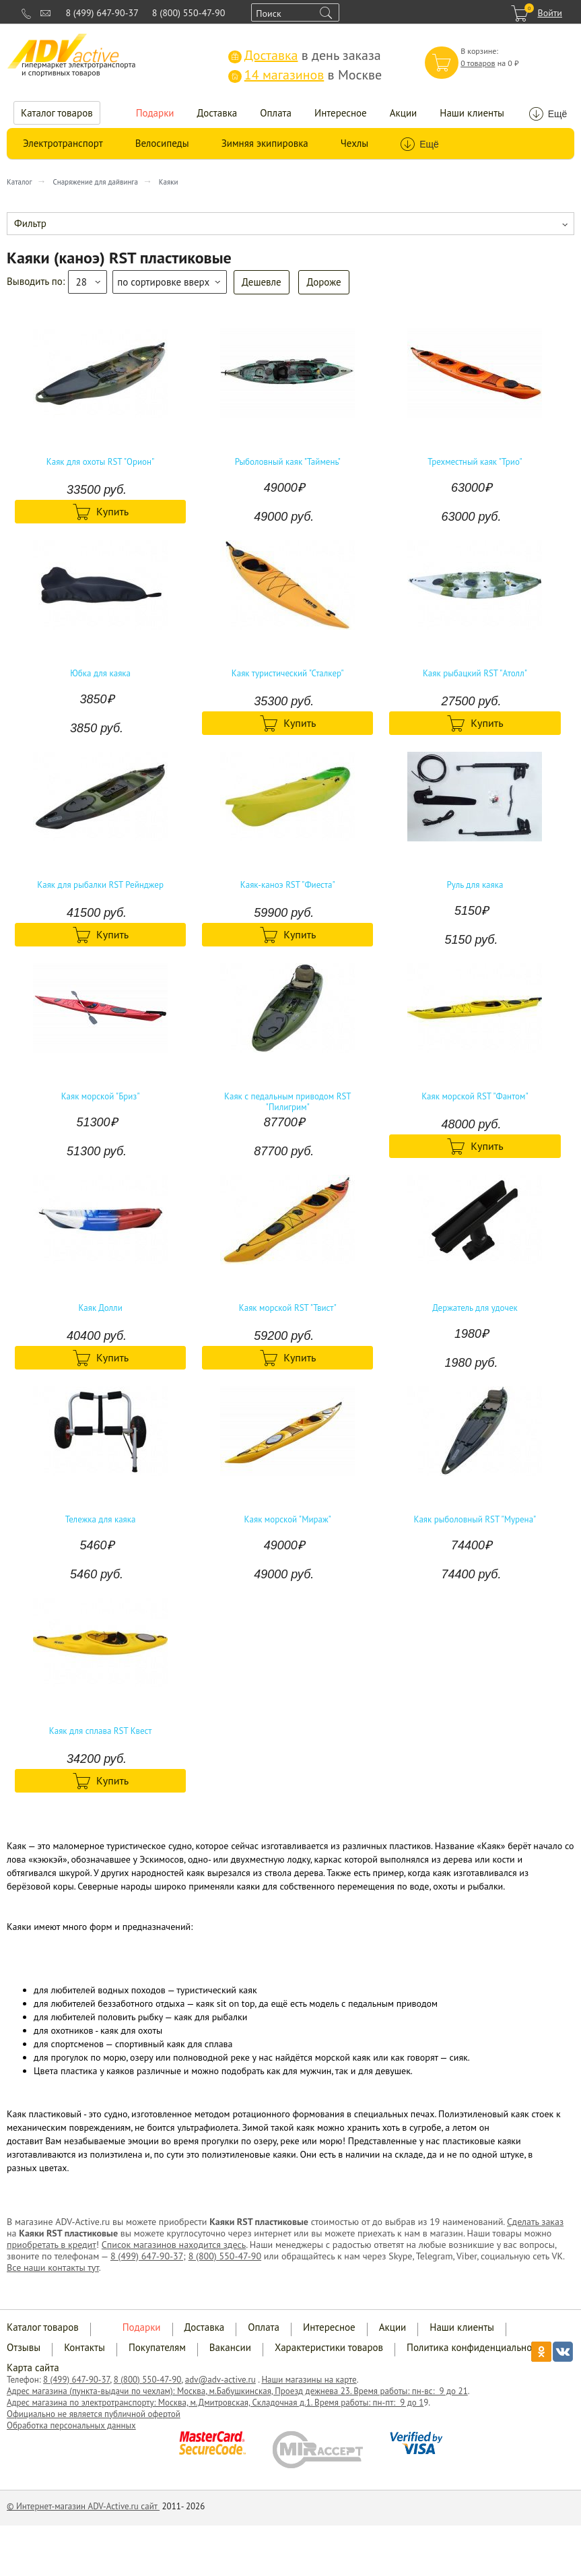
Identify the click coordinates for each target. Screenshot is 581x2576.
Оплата (276, 112)
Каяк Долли (100, 1308)
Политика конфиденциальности (476, 2347)
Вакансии (230, 2347)
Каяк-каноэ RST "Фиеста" (287, 885)
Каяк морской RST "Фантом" (474, 1096)
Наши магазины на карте (308, 2379)
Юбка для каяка (100, 673)
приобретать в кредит (51, 2245)
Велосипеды (162, 143)
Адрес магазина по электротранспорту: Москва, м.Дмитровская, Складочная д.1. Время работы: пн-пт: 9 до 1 (215, 2402)
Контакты (84, 2347)
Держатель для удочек (475, 1308)
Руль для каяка (475, 885)
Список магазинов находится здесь (174, 2245)
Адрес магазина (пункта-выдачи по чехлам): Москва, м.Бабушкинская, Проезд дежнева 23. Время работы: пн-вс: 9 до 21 (237, 2391)
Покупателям (157, 2347)
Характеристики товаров (329, 2347)
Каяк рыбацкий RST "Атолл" (475, 673)
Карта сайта (33, 2367)
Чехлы (354, 143)
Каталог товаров (57, 112)
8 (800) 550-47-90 (188, 13)
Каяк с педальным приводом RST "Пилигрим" (287, 1102)
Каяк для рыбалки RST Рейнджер (100, 885)
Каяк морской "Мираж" (287, 1519)
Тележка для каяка (100, 1519)
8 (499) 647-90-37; (148, 2256)
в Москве (305, 75)
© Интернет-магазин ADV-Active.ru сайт (83, 2506)
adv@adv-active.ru (220, 2379)
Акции (403, 112)
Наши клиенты (472, 112)
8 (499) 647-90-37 (101, 13)
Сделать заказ (535, 2222)
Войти (549, 12)
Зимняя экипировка (264, 143)
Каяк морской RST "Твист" (288, 1308)
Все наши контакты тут (53, 2267)
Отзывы (23, 2347)
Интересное (340, 112)
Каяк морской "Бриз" (100, 1096)
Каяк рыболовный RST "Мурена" (474, 1519)
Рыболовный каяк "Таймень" (288, 462)
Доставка (217, 112)
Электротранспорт (63, 143)
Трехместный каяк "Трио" (475, 462)
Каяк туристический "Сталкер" (288, 673)
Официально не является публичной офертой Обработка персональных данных (93, 2419)
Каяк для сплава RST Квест (100, 1731)
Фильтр (30, 223)
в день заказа (304, 55)
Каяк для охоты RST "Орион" (100, 462)
